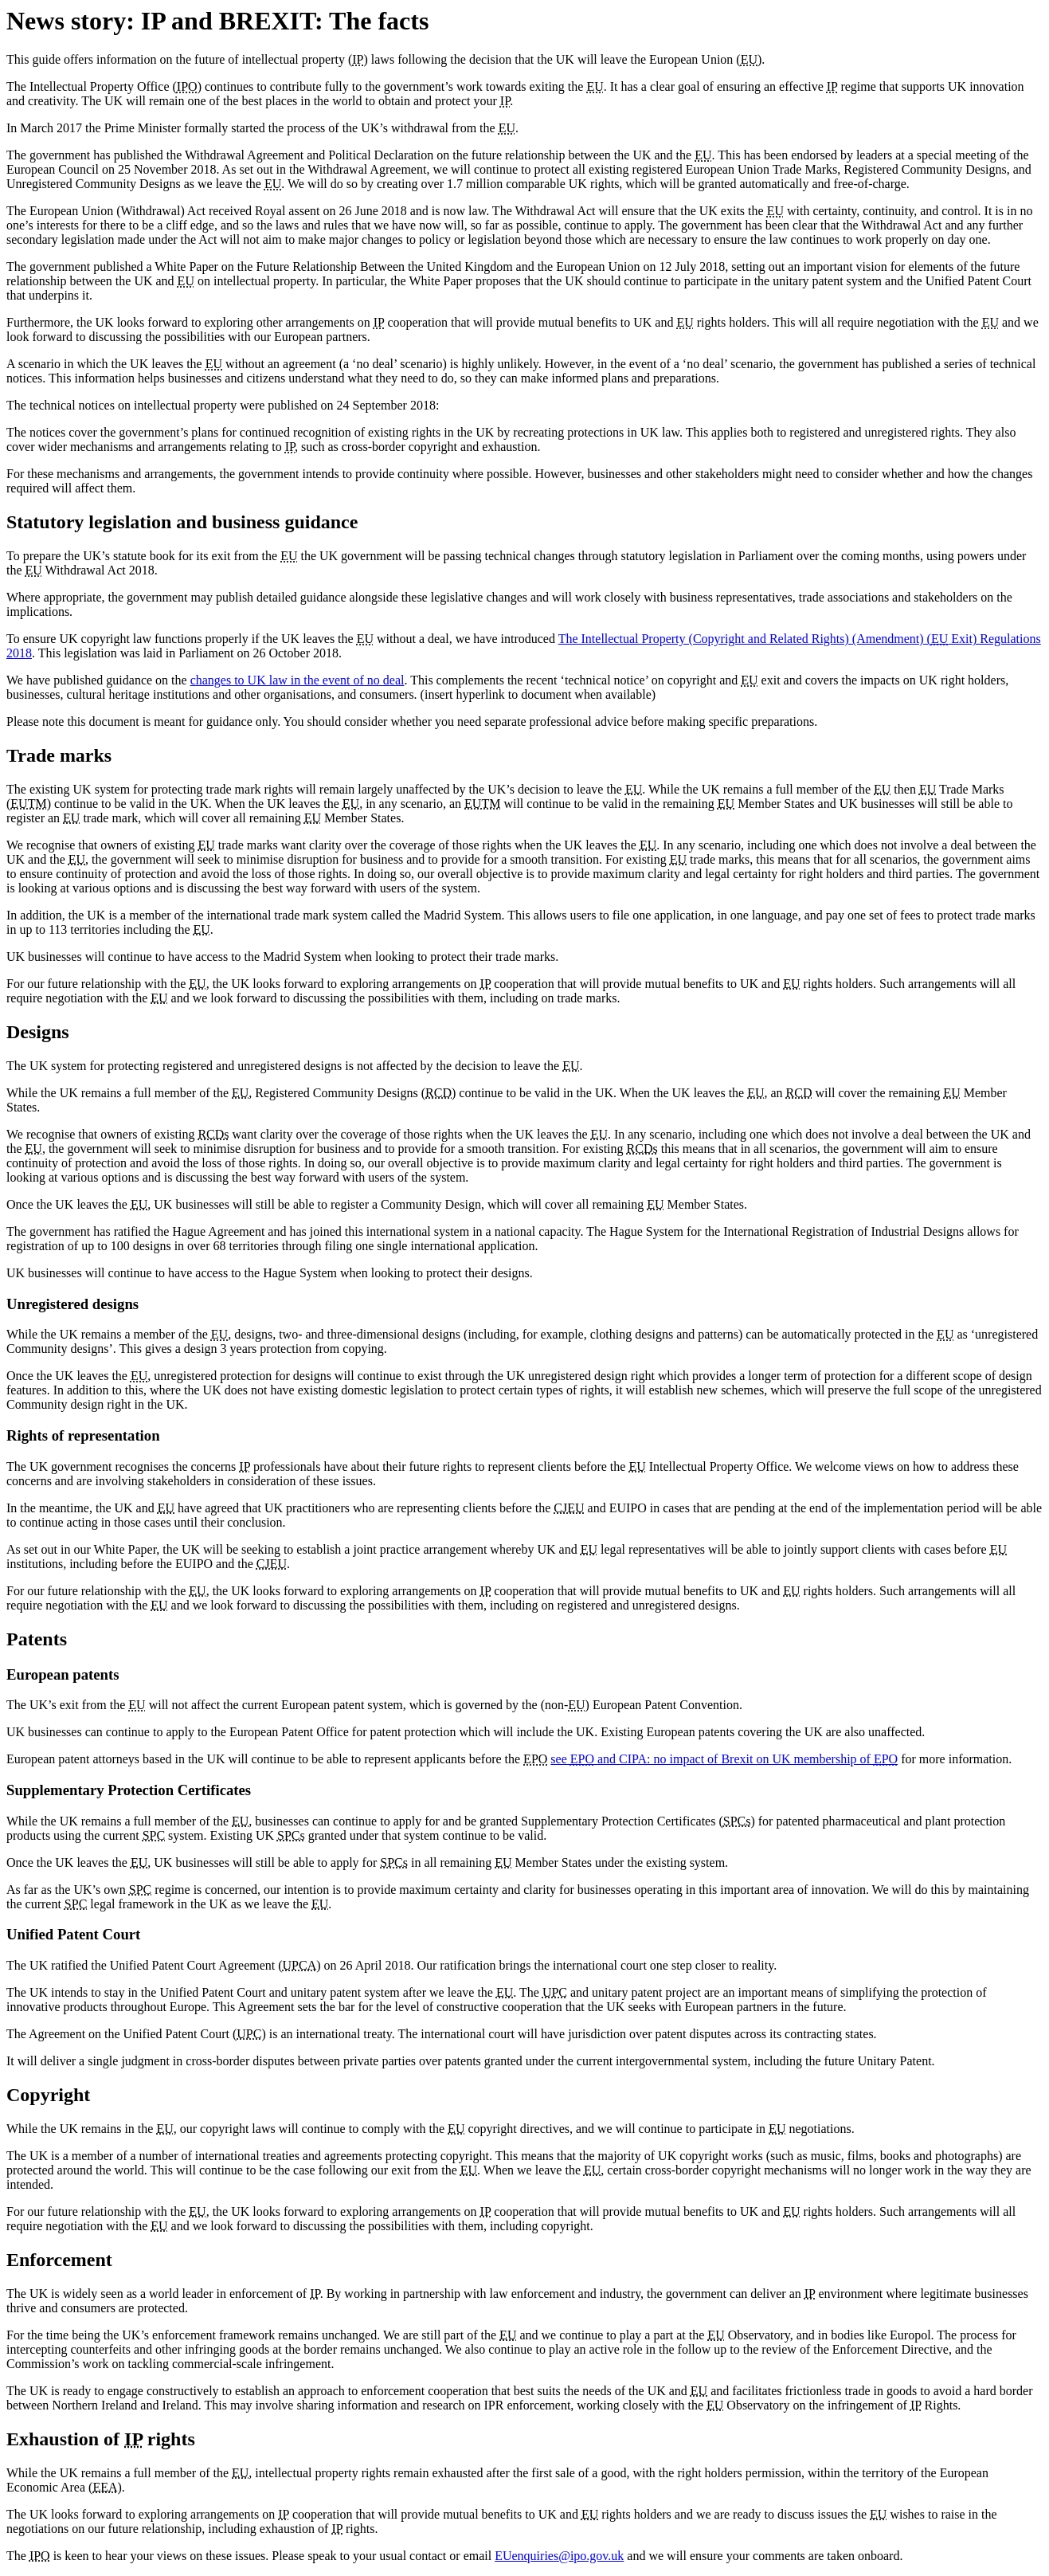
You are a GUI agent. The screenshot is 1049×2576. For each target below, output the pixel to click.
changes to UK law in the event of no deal (297, 680)
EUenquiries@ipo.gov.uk (559, 2555)
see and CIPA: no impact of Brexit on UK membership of (724, 1759)
